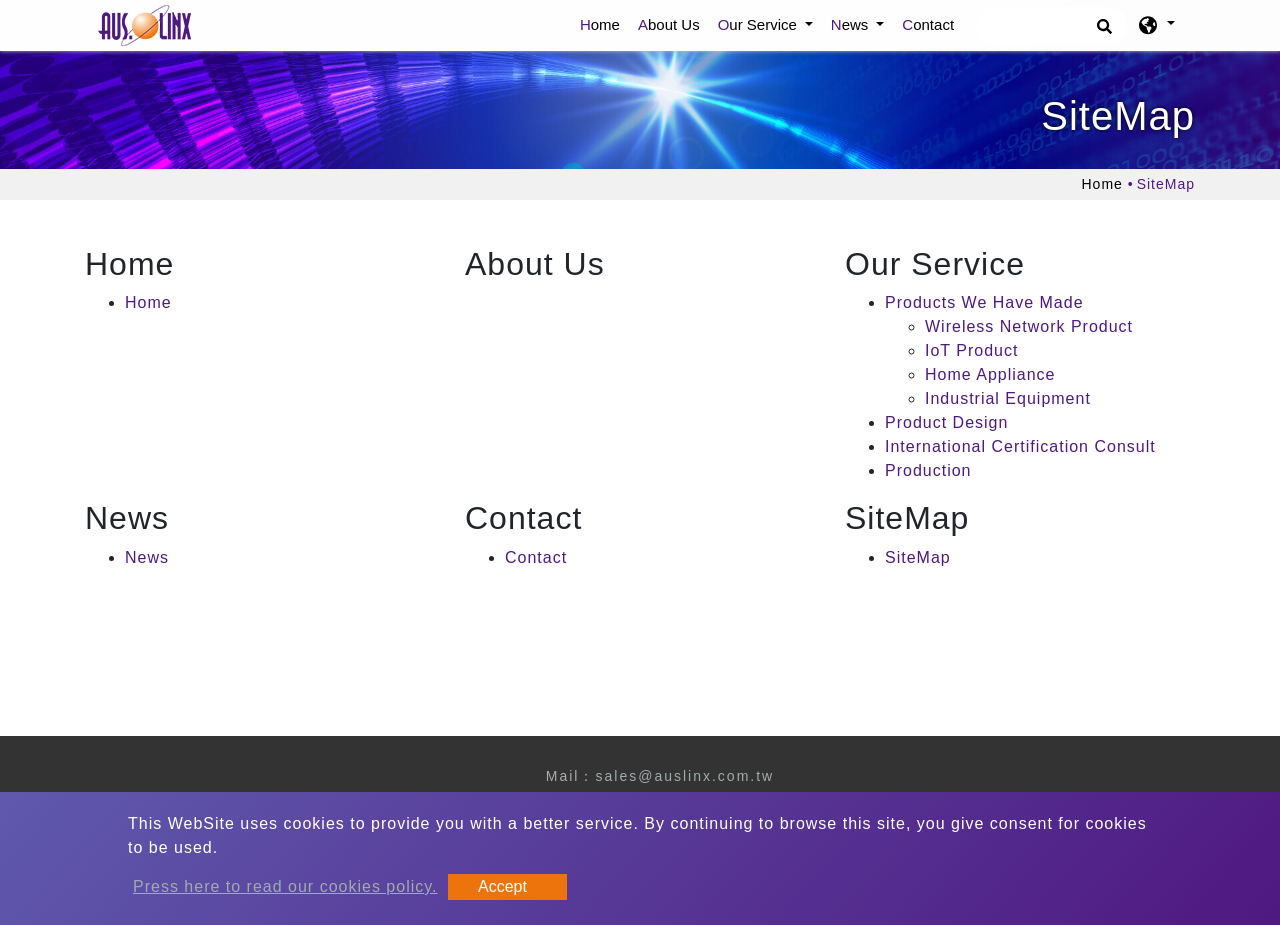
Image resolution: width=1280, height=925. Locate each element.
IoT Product (971, 350)
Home (604, 23)
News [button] (852, 24)
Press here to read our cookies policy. (285, 886)
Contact (928, 24)
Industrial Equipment (1008, 398)
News (147, 557)
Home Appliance (990, 374)
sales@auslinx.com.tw (684, 776)
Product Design (946, 422)
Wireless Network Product (1029, 326)
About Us (669, 24)
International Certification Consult (1020, 446)
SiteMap (918, 557)
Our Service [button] (759, 24)
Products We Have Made (984, 302)
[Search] (1052, 26)
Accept (502, 886)
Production (928, 470)
